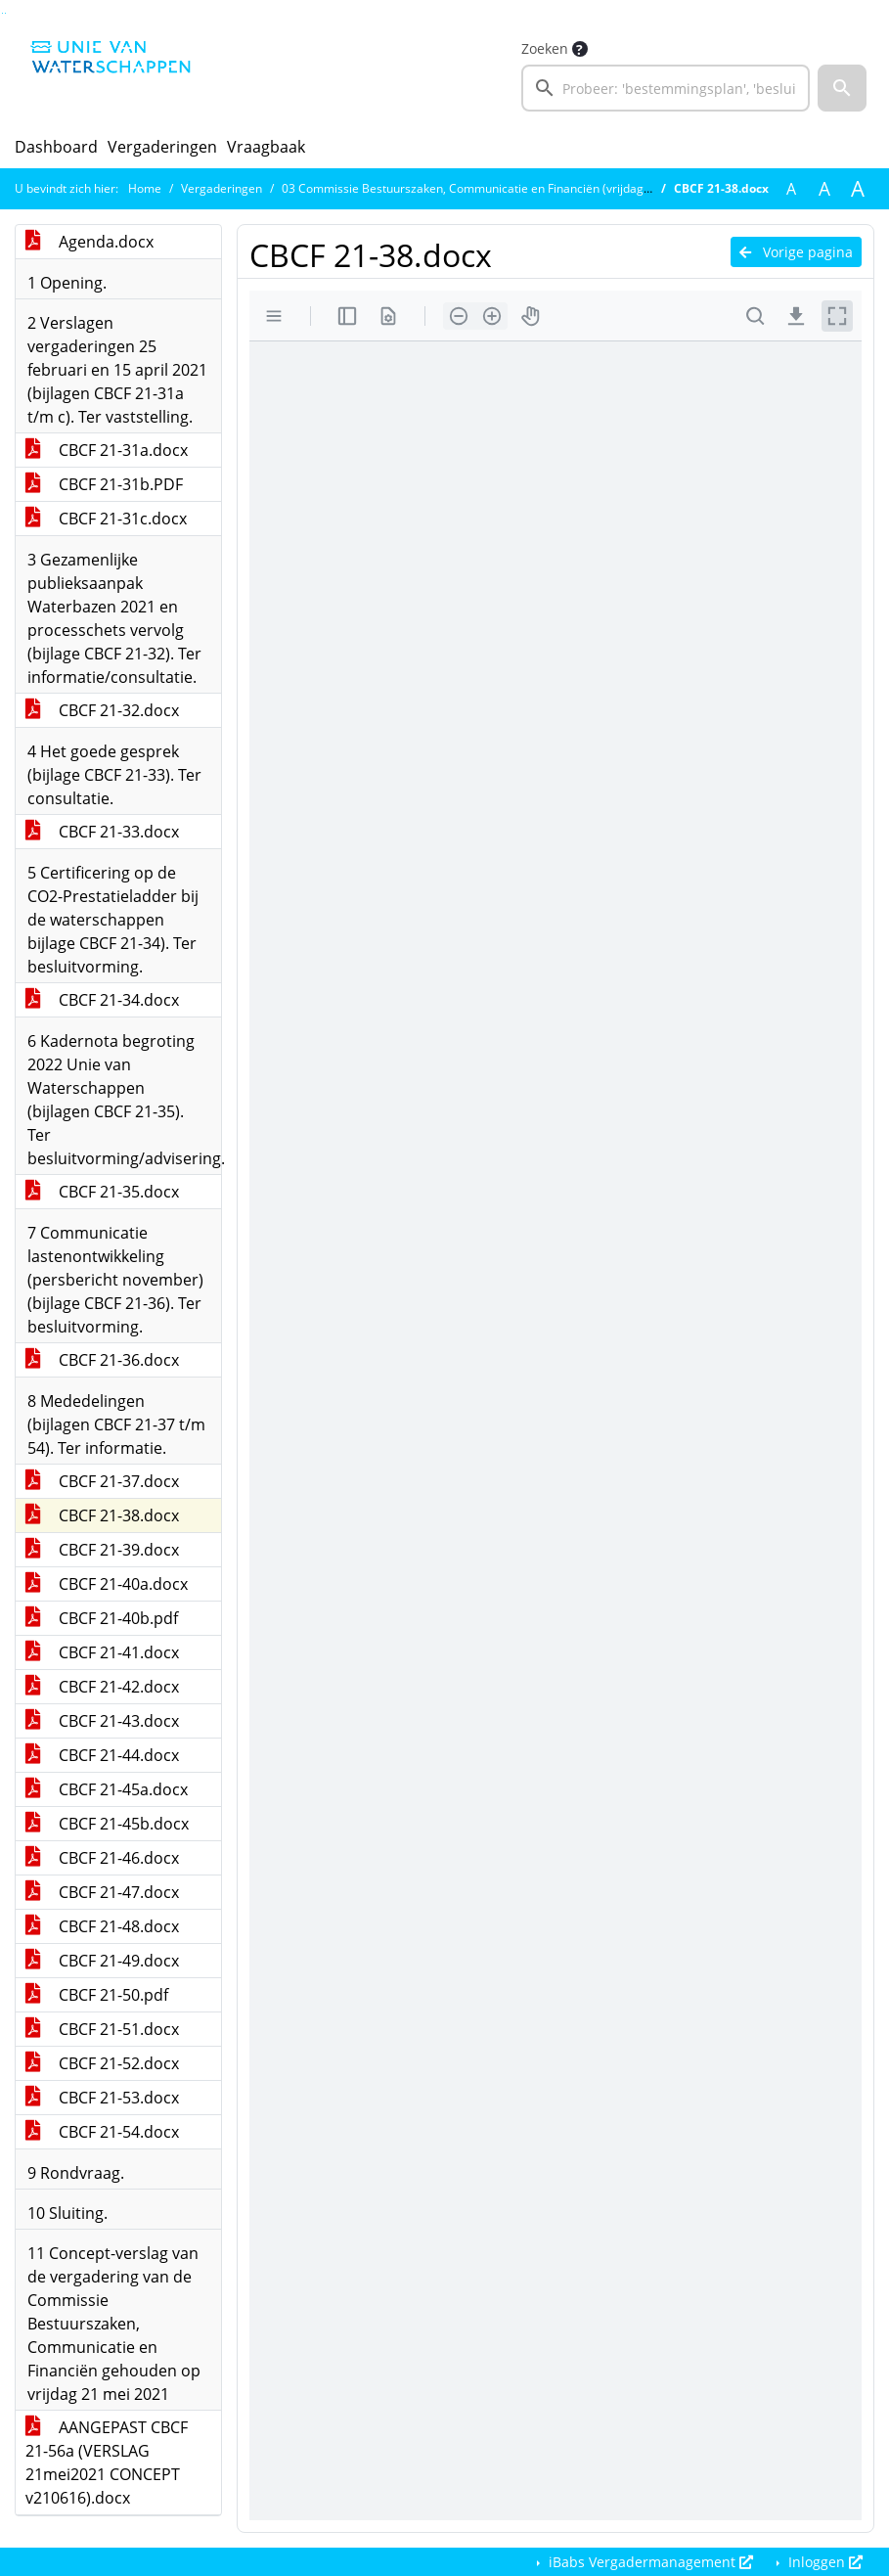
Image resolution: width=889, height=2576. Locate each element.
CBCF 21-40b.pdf (101, 1618)
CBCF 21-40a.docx (106, 1584)
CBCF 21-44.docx (102, 1755)
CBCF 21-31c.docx (106, 518)
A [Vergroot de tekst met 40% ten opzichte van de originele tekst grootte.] (858, 189)
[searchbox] (666, 88)
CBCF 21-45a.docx (106, 1789)
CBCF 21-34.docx (102, 1000)
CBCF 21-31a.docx (106, 450)
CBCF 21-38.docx (102, 1515)
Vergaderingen (162, 147)
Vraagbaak (266, 147)
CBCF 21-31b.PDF (104, 484)
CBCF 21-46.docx (102, 1858)
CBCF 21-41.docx (102, 1652)
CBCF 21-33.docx (102, 831)
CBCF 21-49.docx (102, 1960)
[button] (842, 88)
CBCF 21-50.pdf (96, 1995)
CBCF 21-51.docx (102, 2029)
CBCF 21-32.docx (102, 710)
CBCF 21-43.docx (102, 1721)
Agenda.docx (89, 241)
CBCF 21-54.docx (102, 2132)
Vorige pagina (796, 252)
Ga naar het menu (5, 13)
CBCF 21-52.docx (102, 2063)
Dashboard (56, 147)
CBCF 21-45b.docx (107, 1823)
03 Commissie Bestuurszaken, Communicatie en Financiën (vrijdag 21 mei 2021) (500, 188)
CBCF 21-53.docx (102, 2097)
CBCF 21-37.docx (102, 1481)
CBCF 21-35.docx (102, 1191)
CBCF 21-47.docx (102, 1892)
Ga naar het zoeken (2, 13)
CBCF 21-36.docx (102, 1360)
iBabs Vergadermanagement (649, 2562)
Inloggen (823, 2562)
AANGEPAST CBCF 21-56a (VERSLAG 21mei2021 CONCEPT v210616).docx (106, 2462)
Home (144, 188)
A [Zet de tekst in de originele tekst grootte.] (791, 189)
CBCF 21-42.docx (102, 1686)
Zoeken (544, 48)
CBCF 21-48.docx (102, 1926)
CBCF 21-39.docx (102, 1549)
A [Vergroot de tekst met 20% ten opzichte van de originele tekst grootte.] (824, 189)
